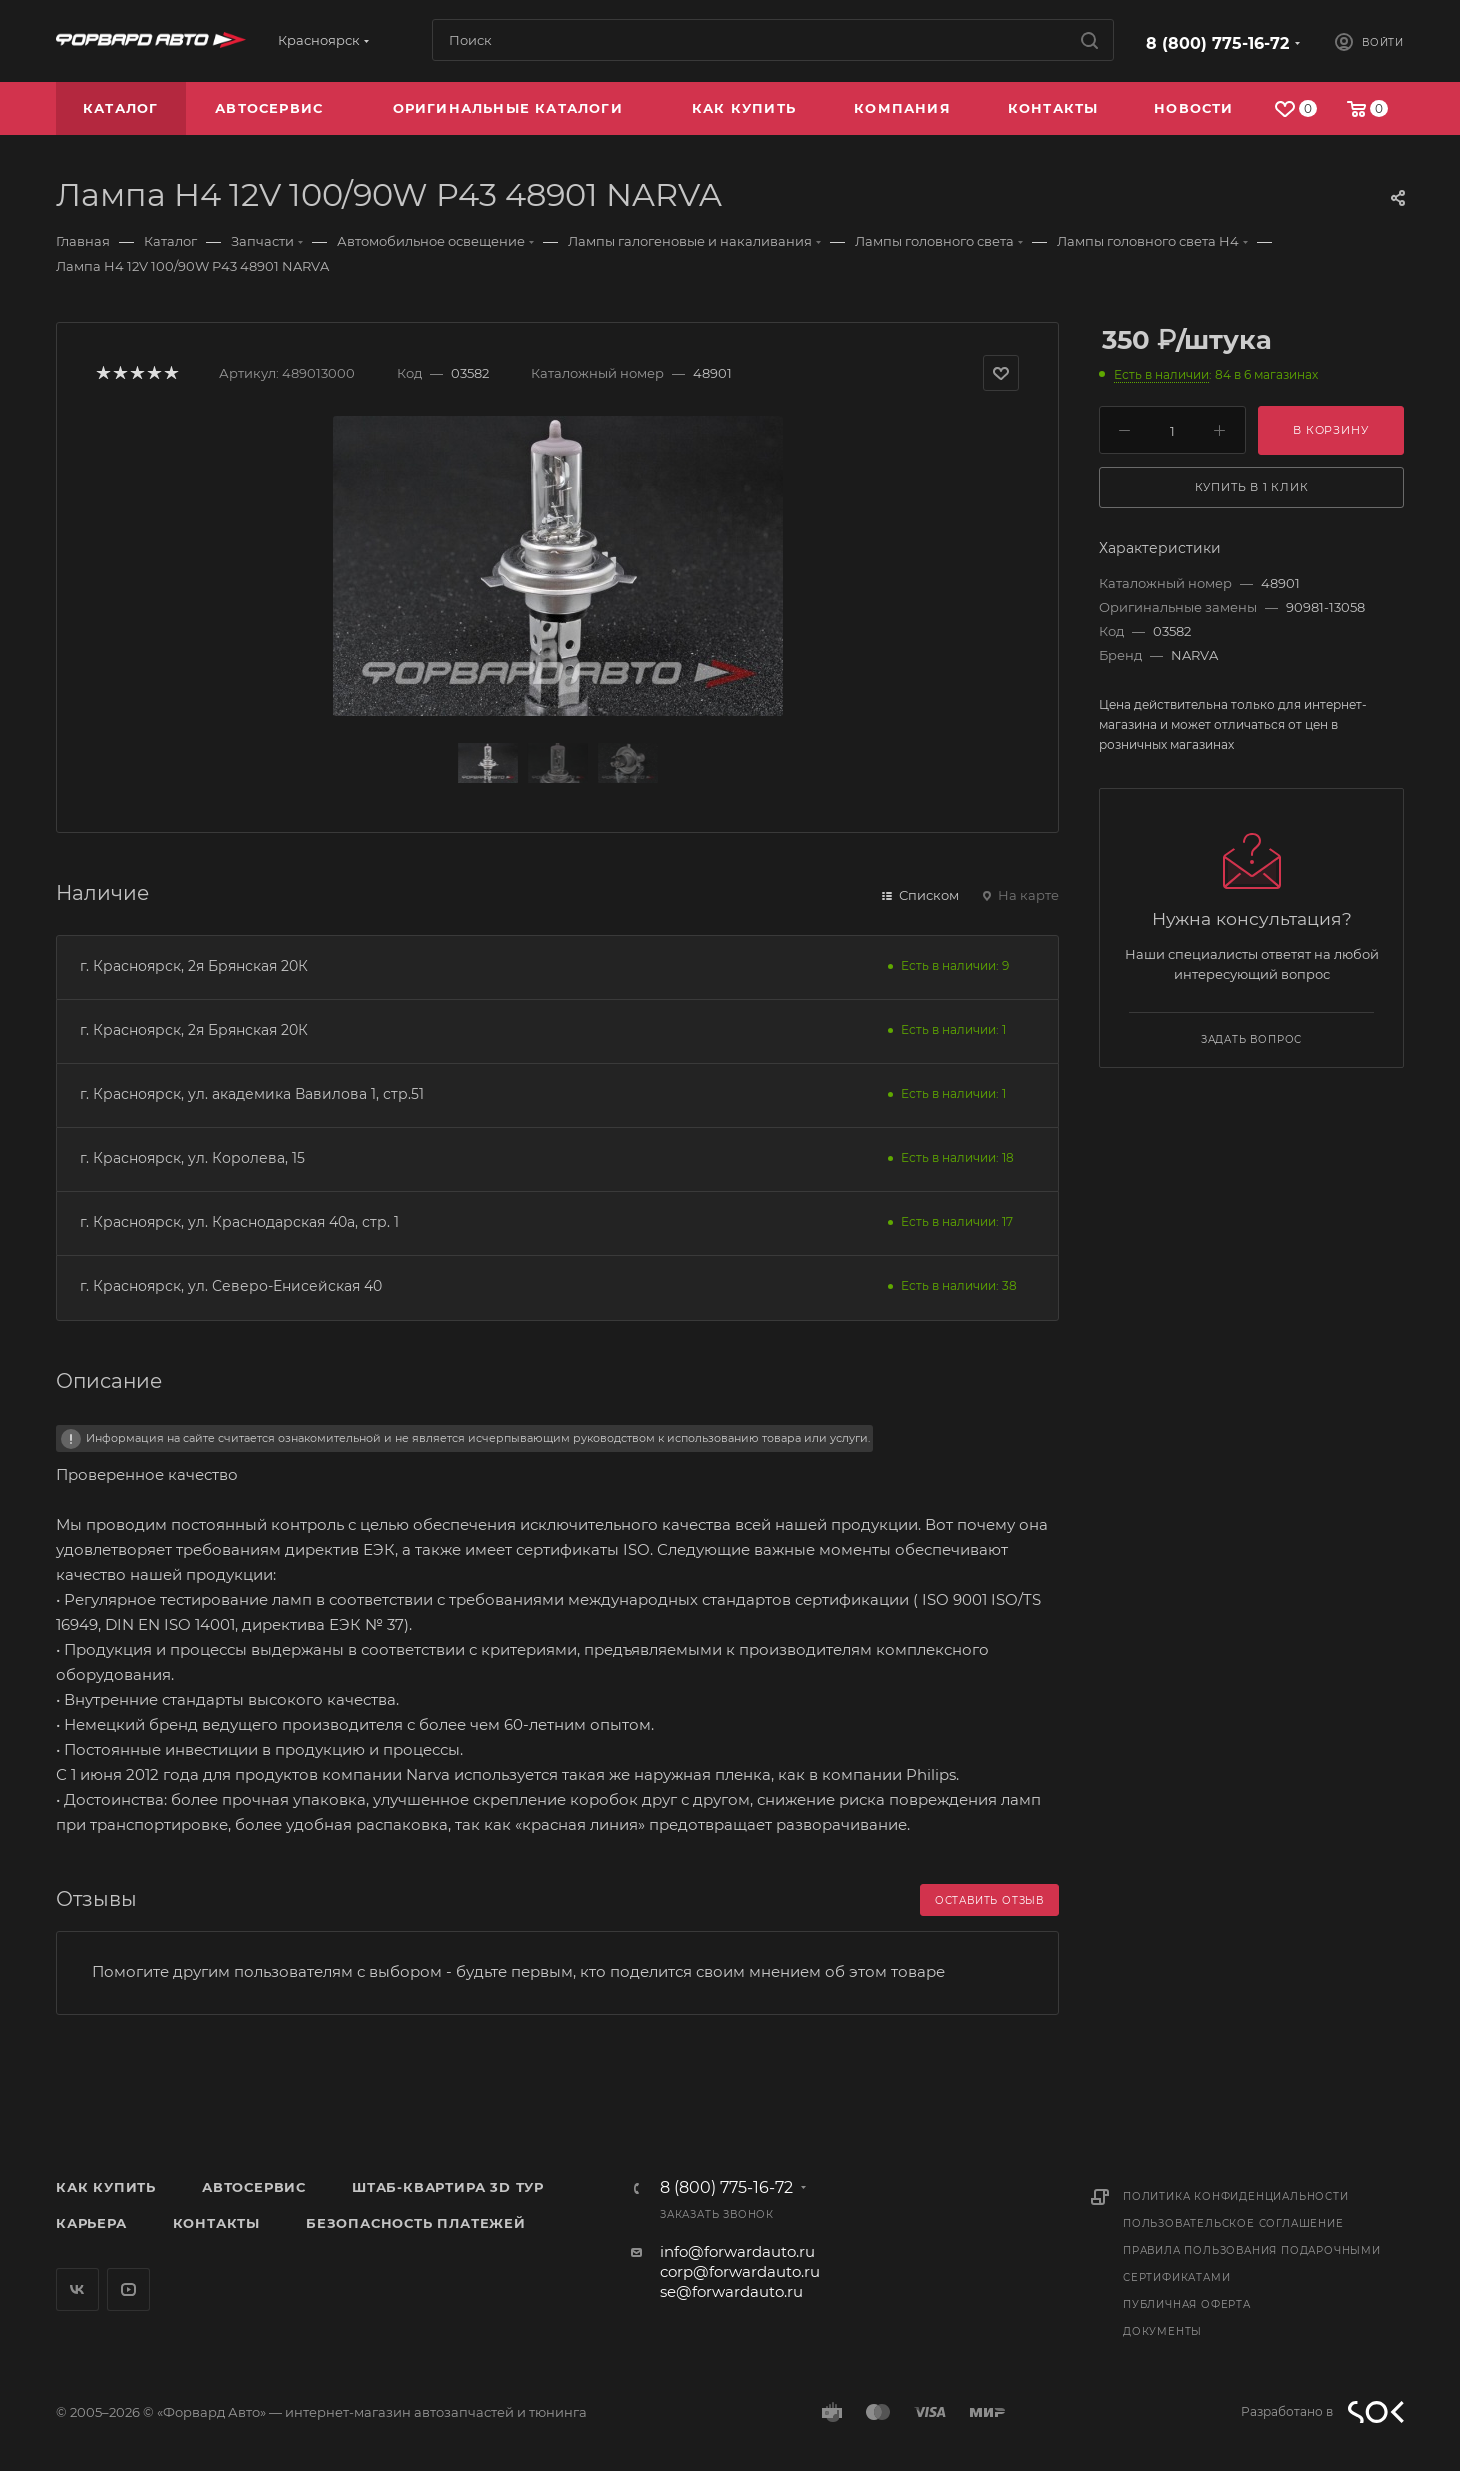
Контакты (216, 2223)
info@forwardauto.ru (737, 2251)
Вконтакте (77, 2289)
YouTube (128, 2289)
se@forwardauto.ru (731, 2291)
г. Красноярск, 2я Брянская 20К (194, 966)
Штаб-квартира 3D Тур (448, 2187)
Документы (1162, 2331)
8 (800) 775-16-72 (1217, 43)
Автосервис (254, 2187)
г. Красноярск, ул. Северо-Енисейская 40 (231, 1286)
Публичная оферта (1187, 2304)
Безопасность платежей (416, 2223)
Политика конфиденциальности (1236, 2196)
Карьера (91, 2223)
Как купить (106, 2187)
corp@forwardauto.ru (740, 2271)
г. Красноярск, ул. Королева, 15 (192, 1158)
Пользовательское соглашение (1233, 2223)
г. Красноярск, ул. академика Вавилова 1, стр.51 (252, 1094)
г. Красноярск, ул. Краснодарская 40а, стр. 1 (239, 1222)
